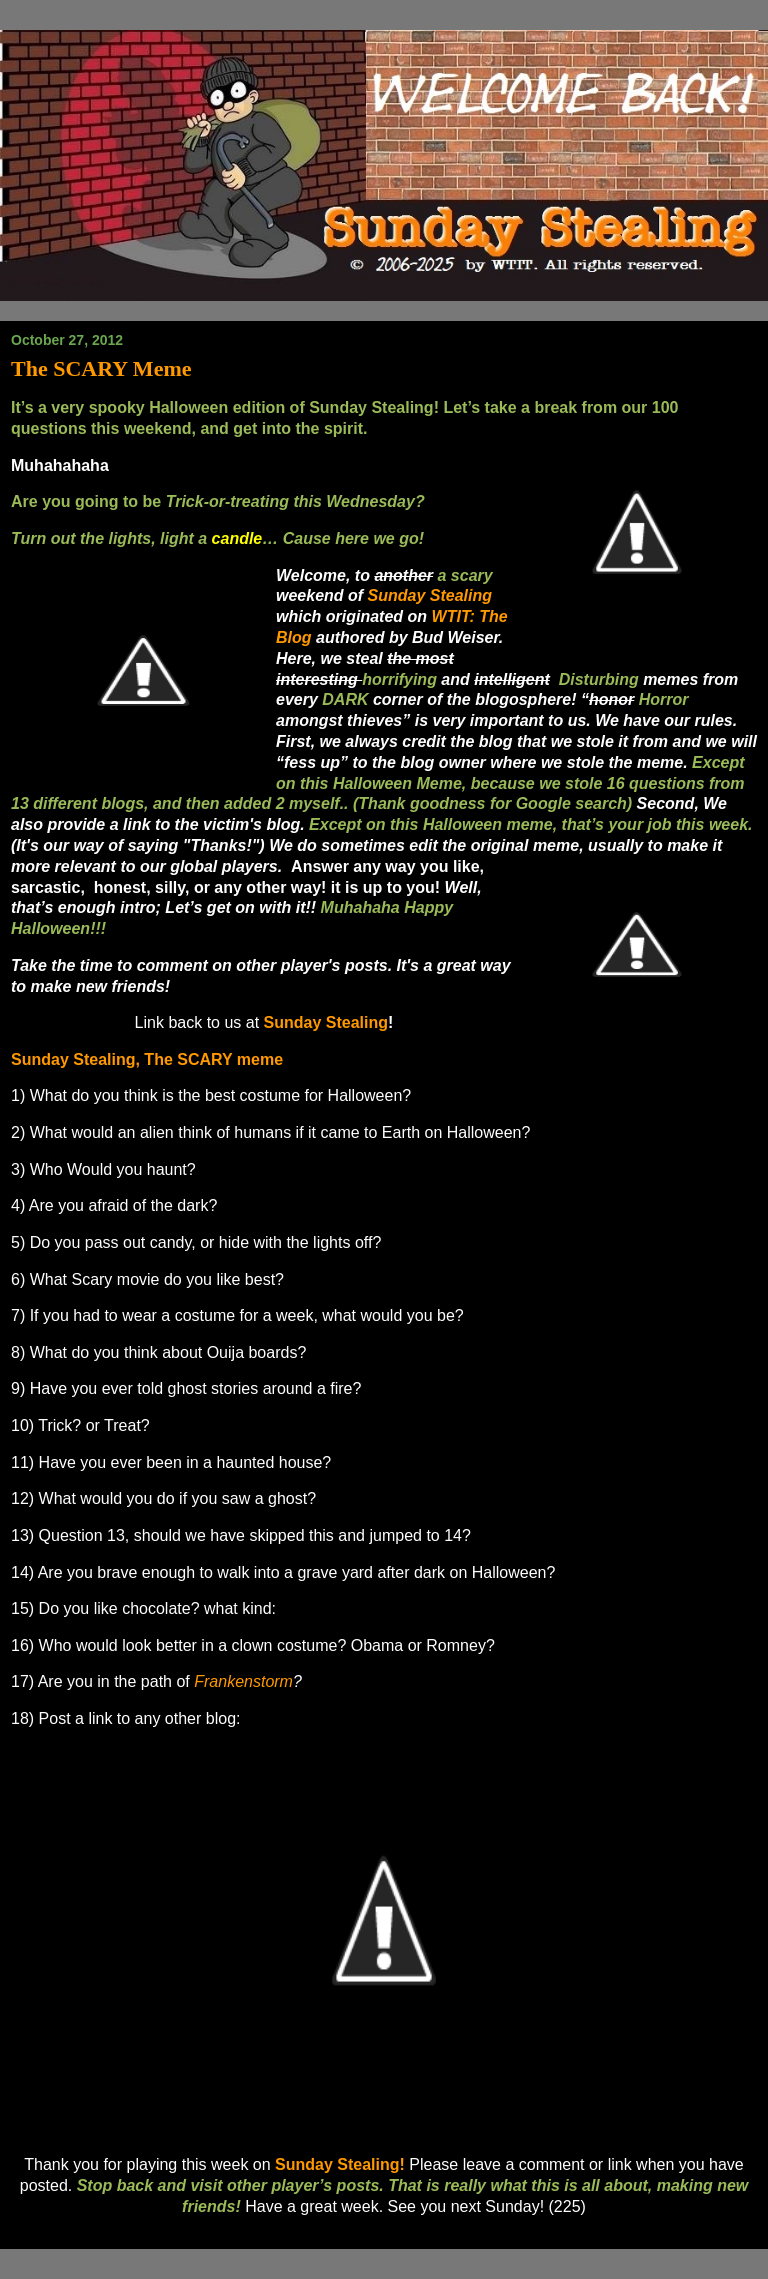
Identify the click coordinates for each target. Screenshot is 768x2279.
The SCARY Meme (101, 368)
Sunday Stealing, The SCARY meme (147, 1059)
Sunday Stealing (326, 1022)
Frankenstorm (243, 1681)
